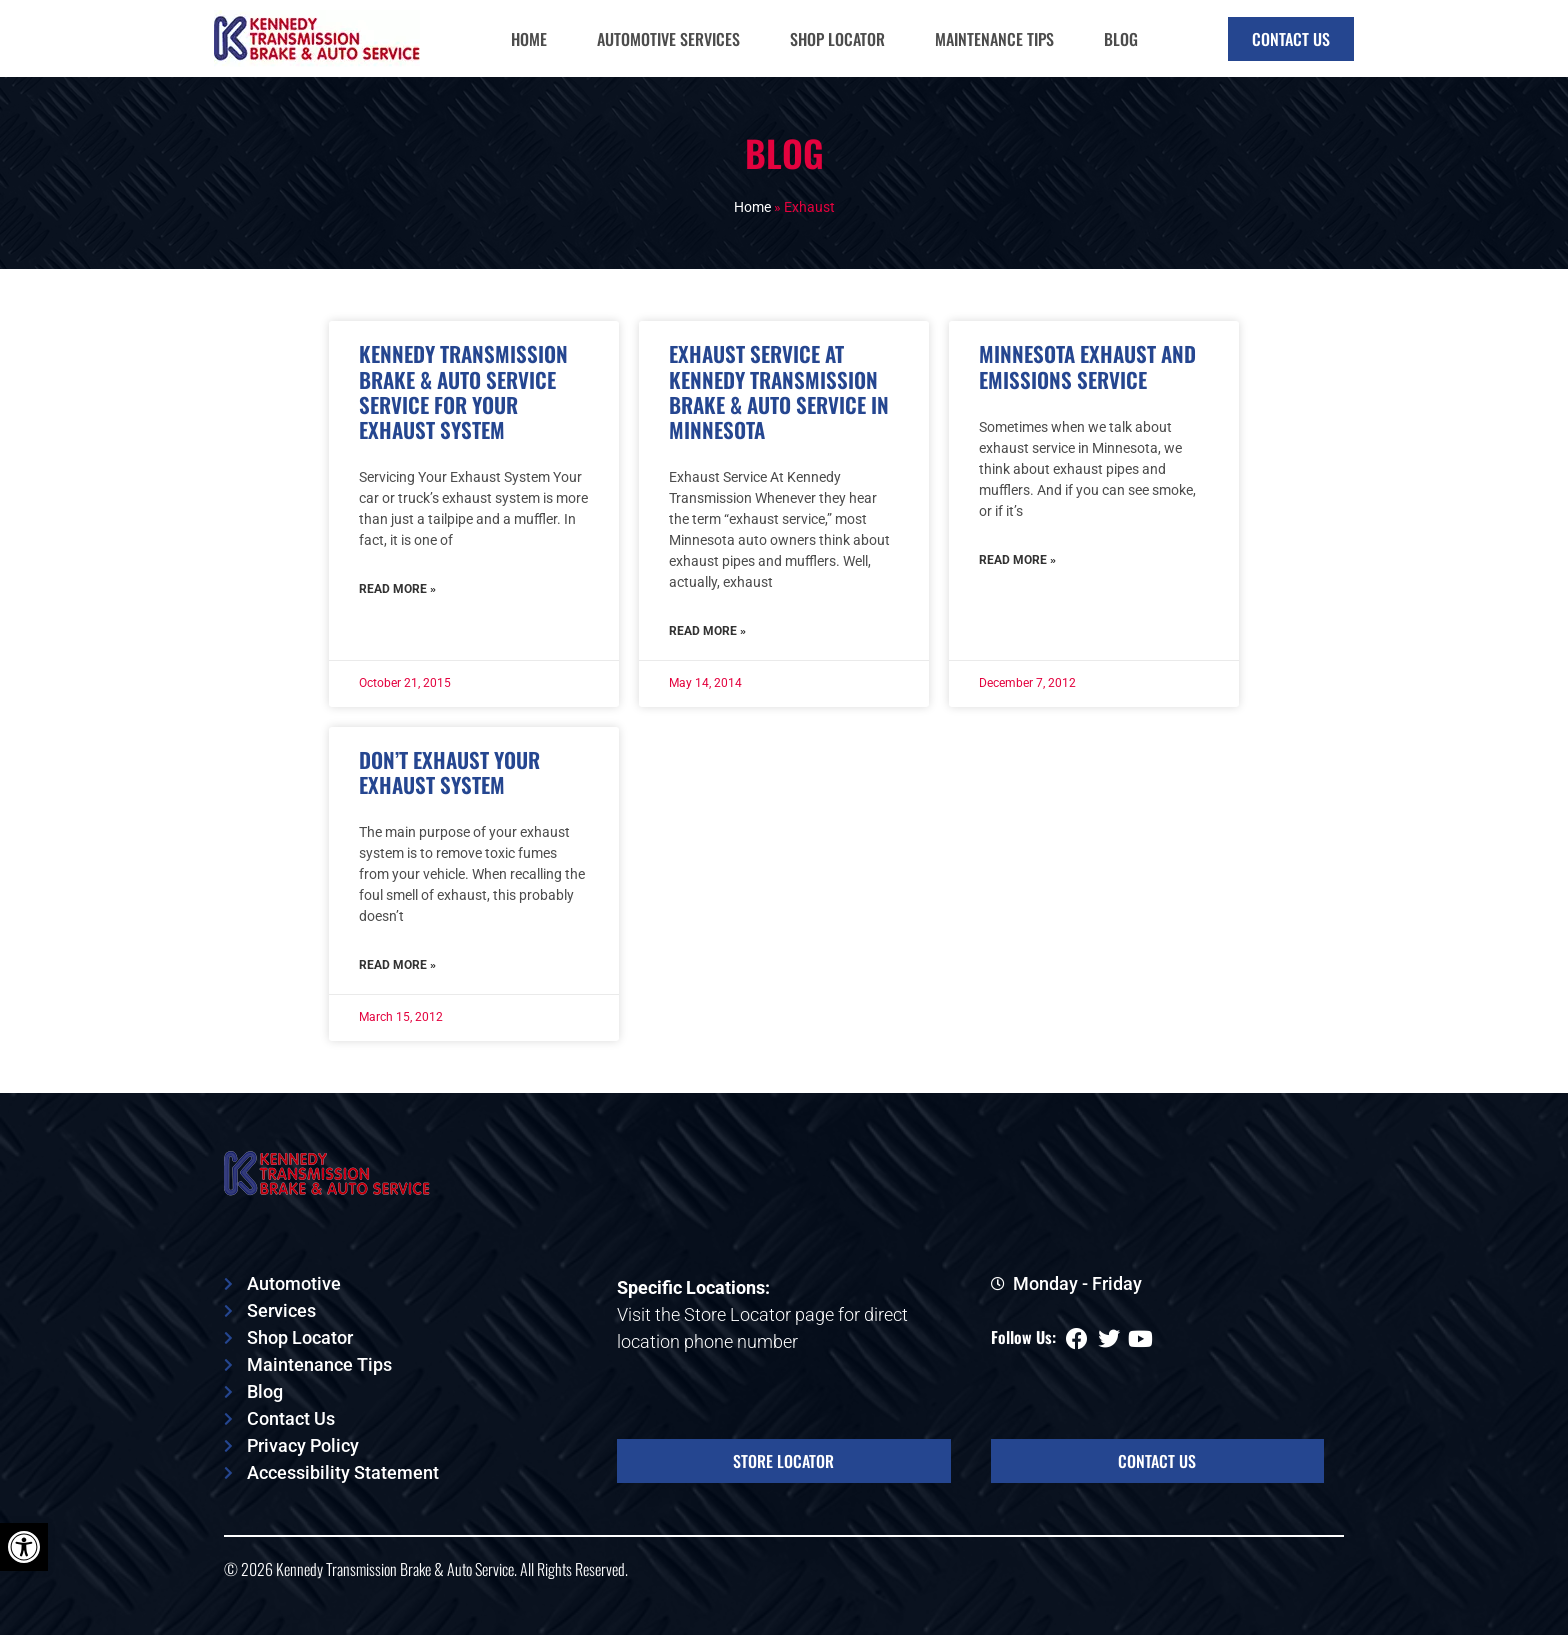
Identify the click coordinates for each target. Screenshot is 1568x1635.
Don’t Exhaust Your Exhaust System (449, 772)
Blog (1121, 39)
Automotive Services (668, 39)
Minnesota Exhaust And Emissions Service (1087, 366)
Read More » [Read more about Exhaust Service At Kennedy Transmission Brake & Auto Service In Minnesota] (707, 631)
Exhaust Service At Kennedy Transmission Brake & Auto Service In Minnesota (779, 391)
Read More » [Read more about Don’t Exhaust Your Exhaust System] (397, 965)
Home (529, 39)
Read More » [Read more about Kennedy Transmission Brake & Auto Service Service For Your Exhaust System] (397, 589)
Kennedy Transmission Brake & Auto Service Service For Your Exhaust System (463, 391)
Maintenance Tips (994, 39)
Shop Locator (837, 39)
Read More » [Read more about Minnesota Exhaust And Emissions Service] (1017, 560)
